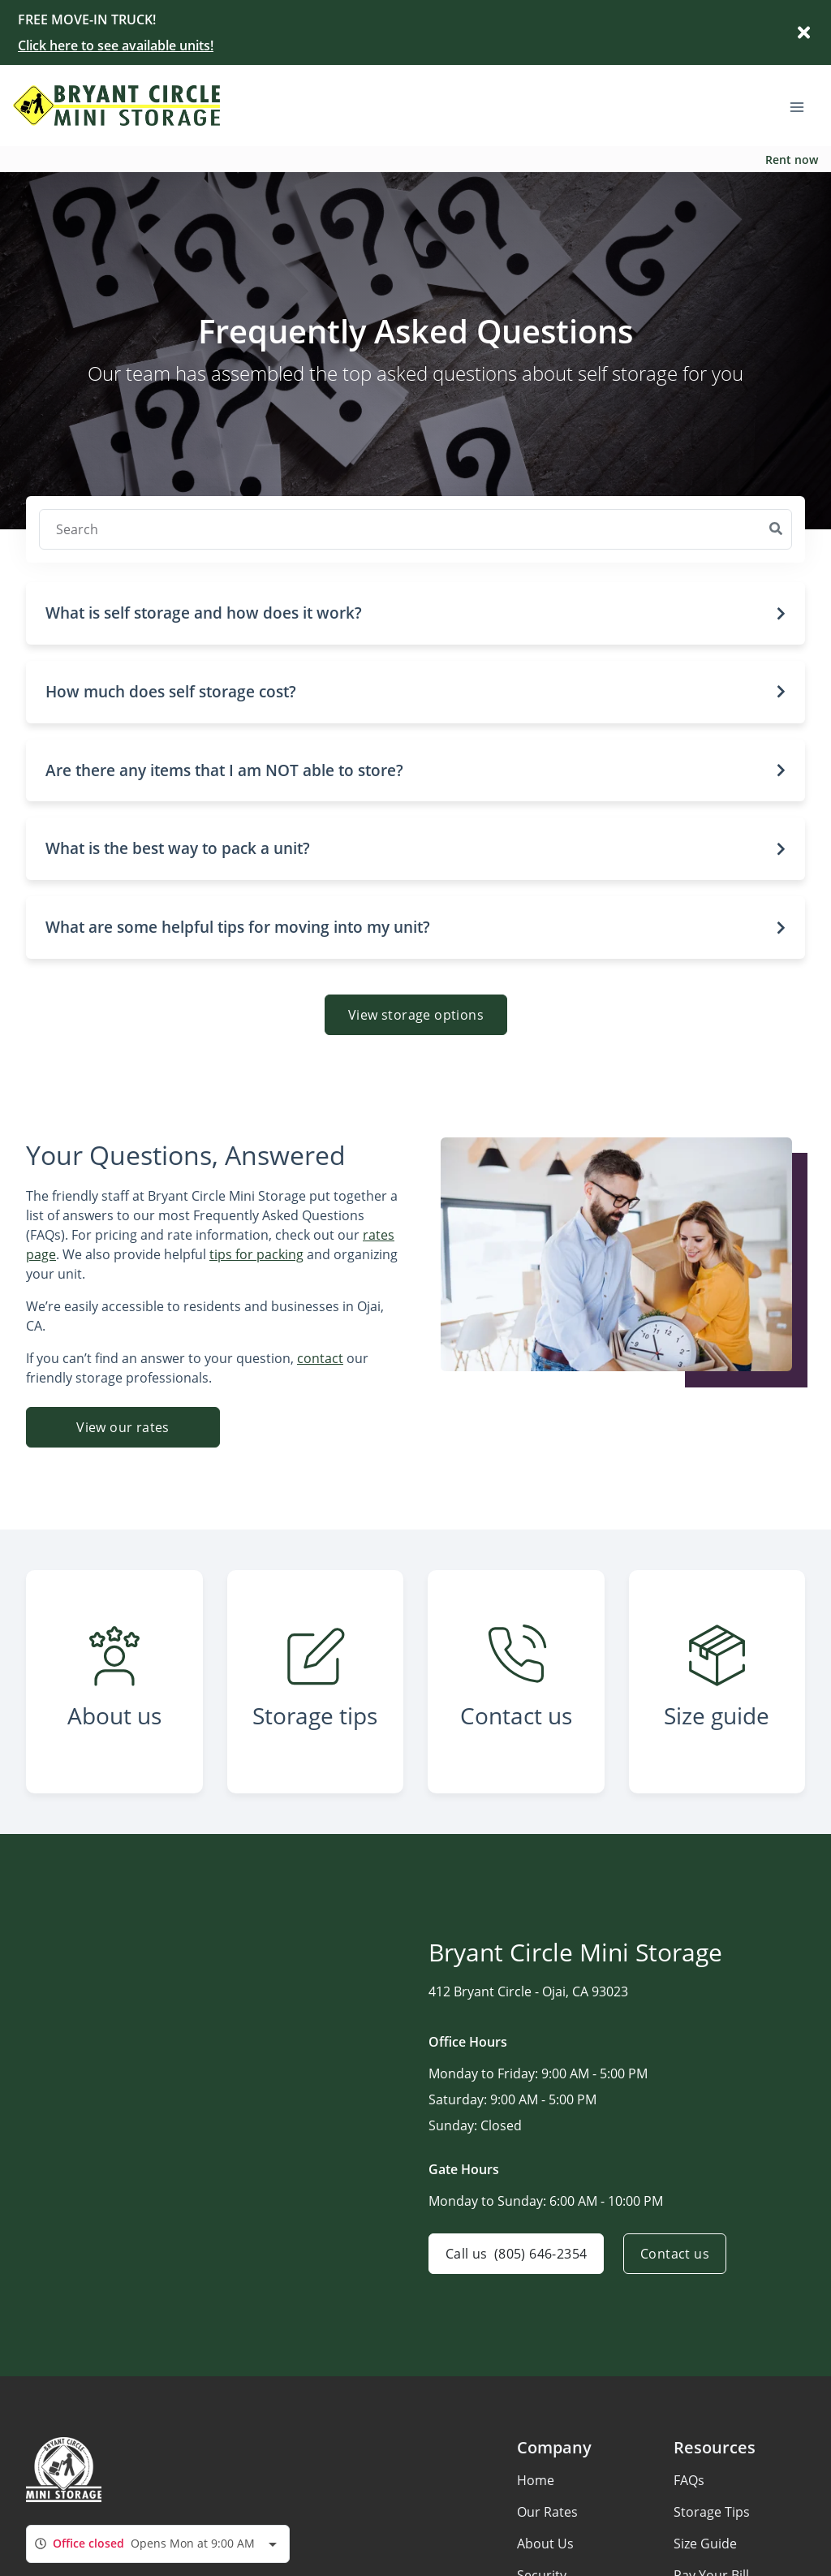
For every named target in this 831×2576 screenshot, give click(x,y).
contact (320, 1358)
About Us (545, 2543)
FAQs (689, 2480)
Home (535, 2480)
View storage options (416, 1015)
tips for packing (256, 1254)
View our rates (123, 1427)
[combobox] (158, 2544)
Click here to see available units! (115, 45)
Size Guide (705, 2543)
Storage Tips (712, 2512)
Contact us (674, 2254)
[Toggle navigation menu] (803, 105)
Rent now (791, 159)
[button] (415, 613)
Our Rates (547, 2512)
